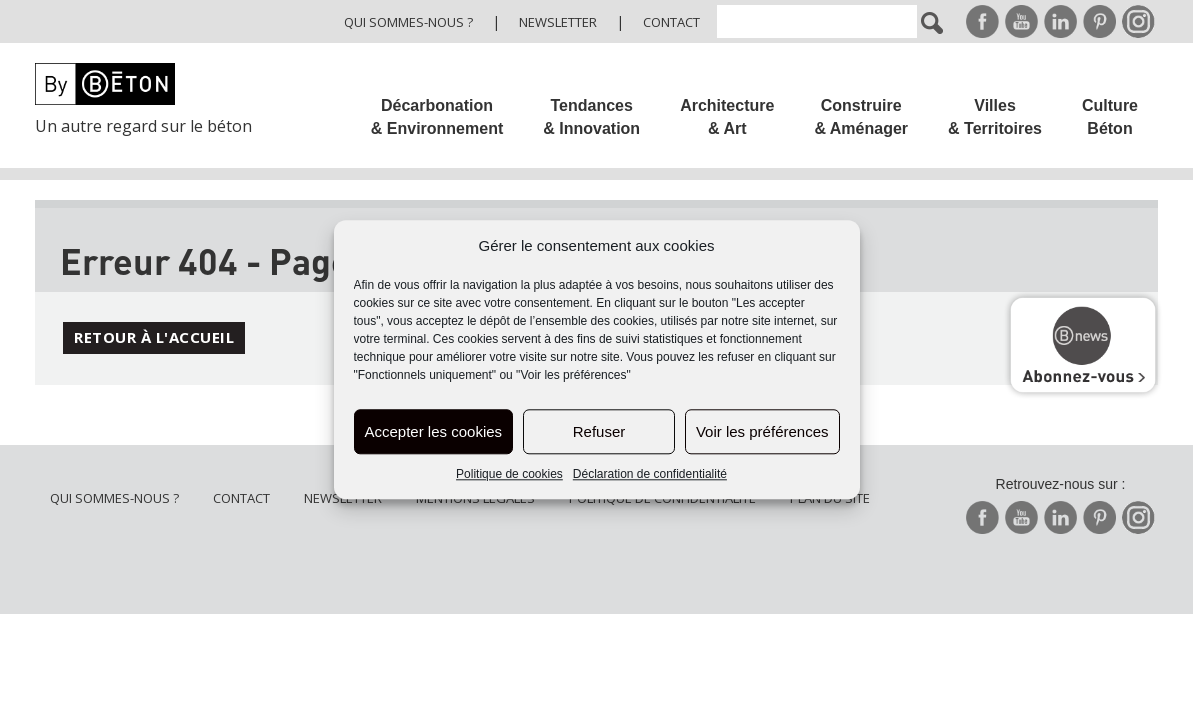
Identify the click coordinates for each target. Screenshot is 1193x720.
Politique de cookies (509, 475)
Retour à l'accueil (154, 337)
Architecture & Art (727, 117)
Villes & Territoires (995, 117)
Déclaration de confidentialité (650, 475)
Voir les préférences (762, 431)
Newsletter (558, 22)
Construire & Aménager (861, 117)
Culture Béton (1110, 117)
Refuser (599, 431)
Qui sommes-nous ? (408, 22)
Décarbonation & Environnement (437, 117)
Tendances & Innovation (591, 117)
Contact (671, 22)
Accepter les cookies (434, 431)
